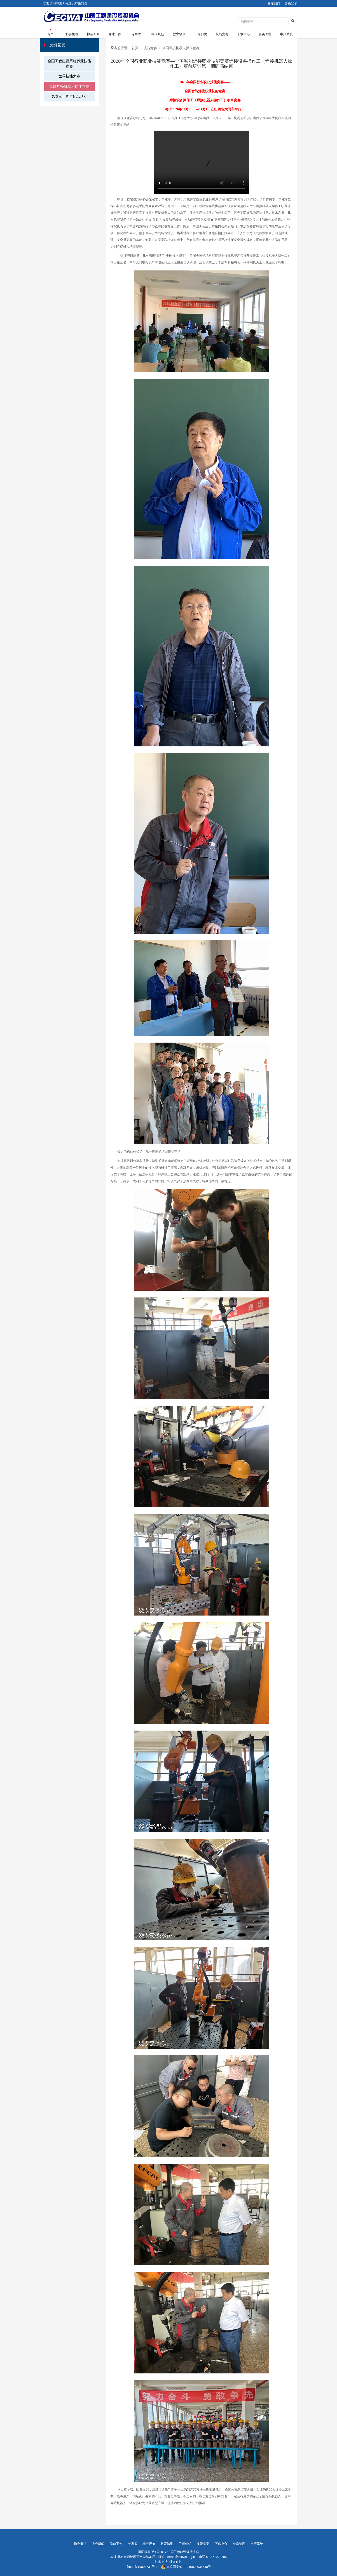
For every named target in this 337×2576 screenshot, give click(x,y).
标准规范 (157, 34)
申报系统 (286, 34)
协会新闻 (93, 34)
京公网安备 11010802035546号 (186, 2566)
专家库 (136, 34)
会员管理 (265, 34)
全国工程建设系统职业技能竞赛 (69, 63)
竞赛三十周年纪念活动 (69, 96)
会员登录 (291, 3)
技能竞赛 (222, 34)
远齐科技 (175, 2562)
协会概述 (72, 34)
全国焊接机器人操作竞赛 (69, 86)
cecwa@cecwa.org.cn (181, 2557)
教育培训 (179, 34)
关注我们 (273, 3)
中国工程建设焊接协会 (183, 2552)
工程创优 (200, 34)
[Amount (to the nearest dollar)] (263, 20)
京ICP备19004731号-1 (142, 2567)
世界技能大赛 (69, 76)
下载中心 (243, 34)
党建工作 (114, 34)
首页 (50, 34)
